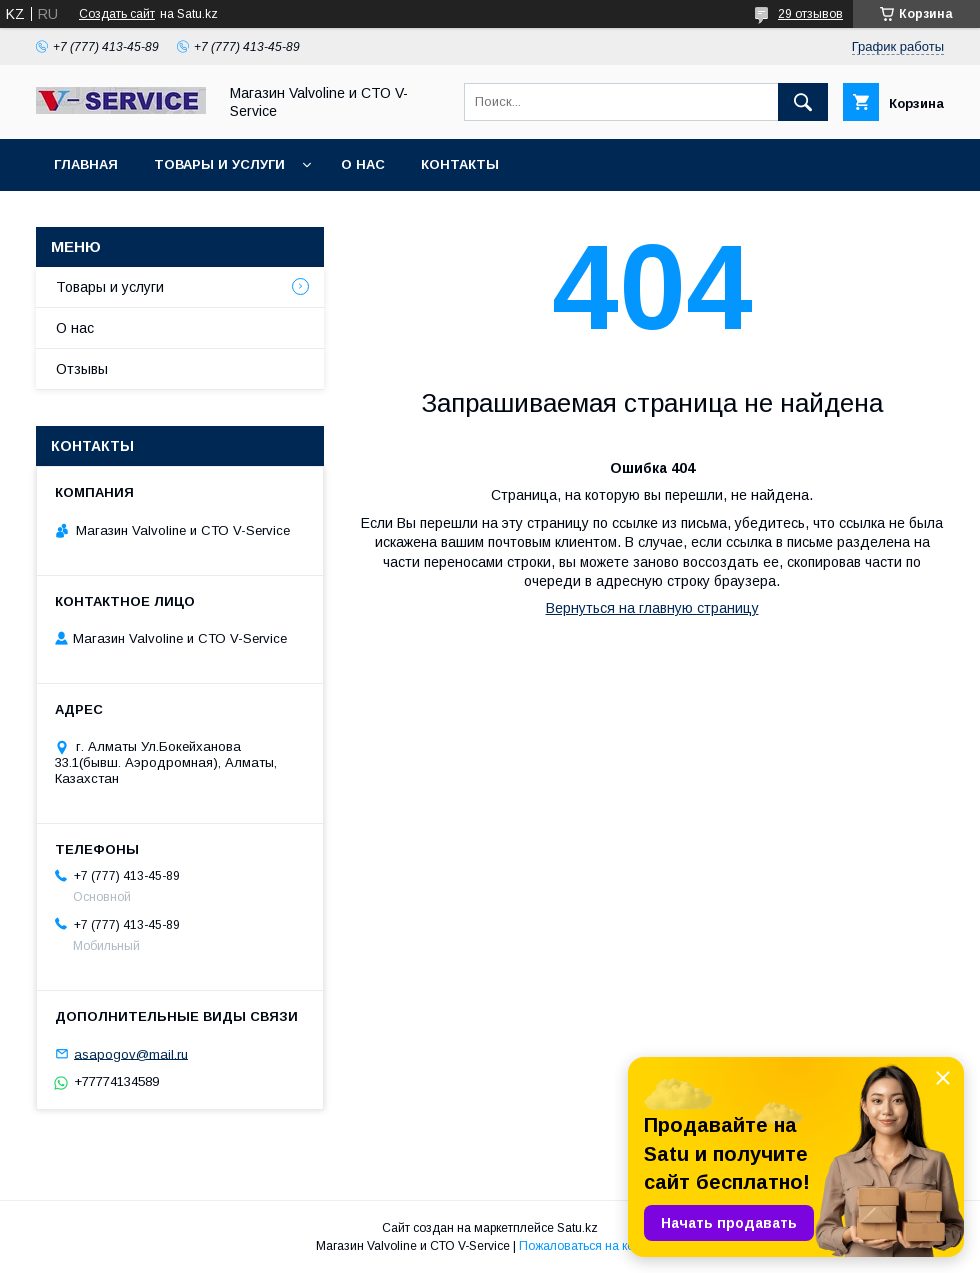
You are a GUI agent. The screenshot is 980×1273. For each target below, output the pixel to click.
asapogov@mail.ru (131, 1053)
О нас (363, 164)
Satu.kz (577, 1228)
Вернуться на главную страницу (652, 608)
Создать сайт (117, 14)
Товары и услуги (219, 164)
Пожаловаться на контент (592, 1246)
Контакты (460, 164)
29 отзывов (810, 14)
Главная (86, 164)
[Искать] (803, 102)
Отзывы (82, 369)
